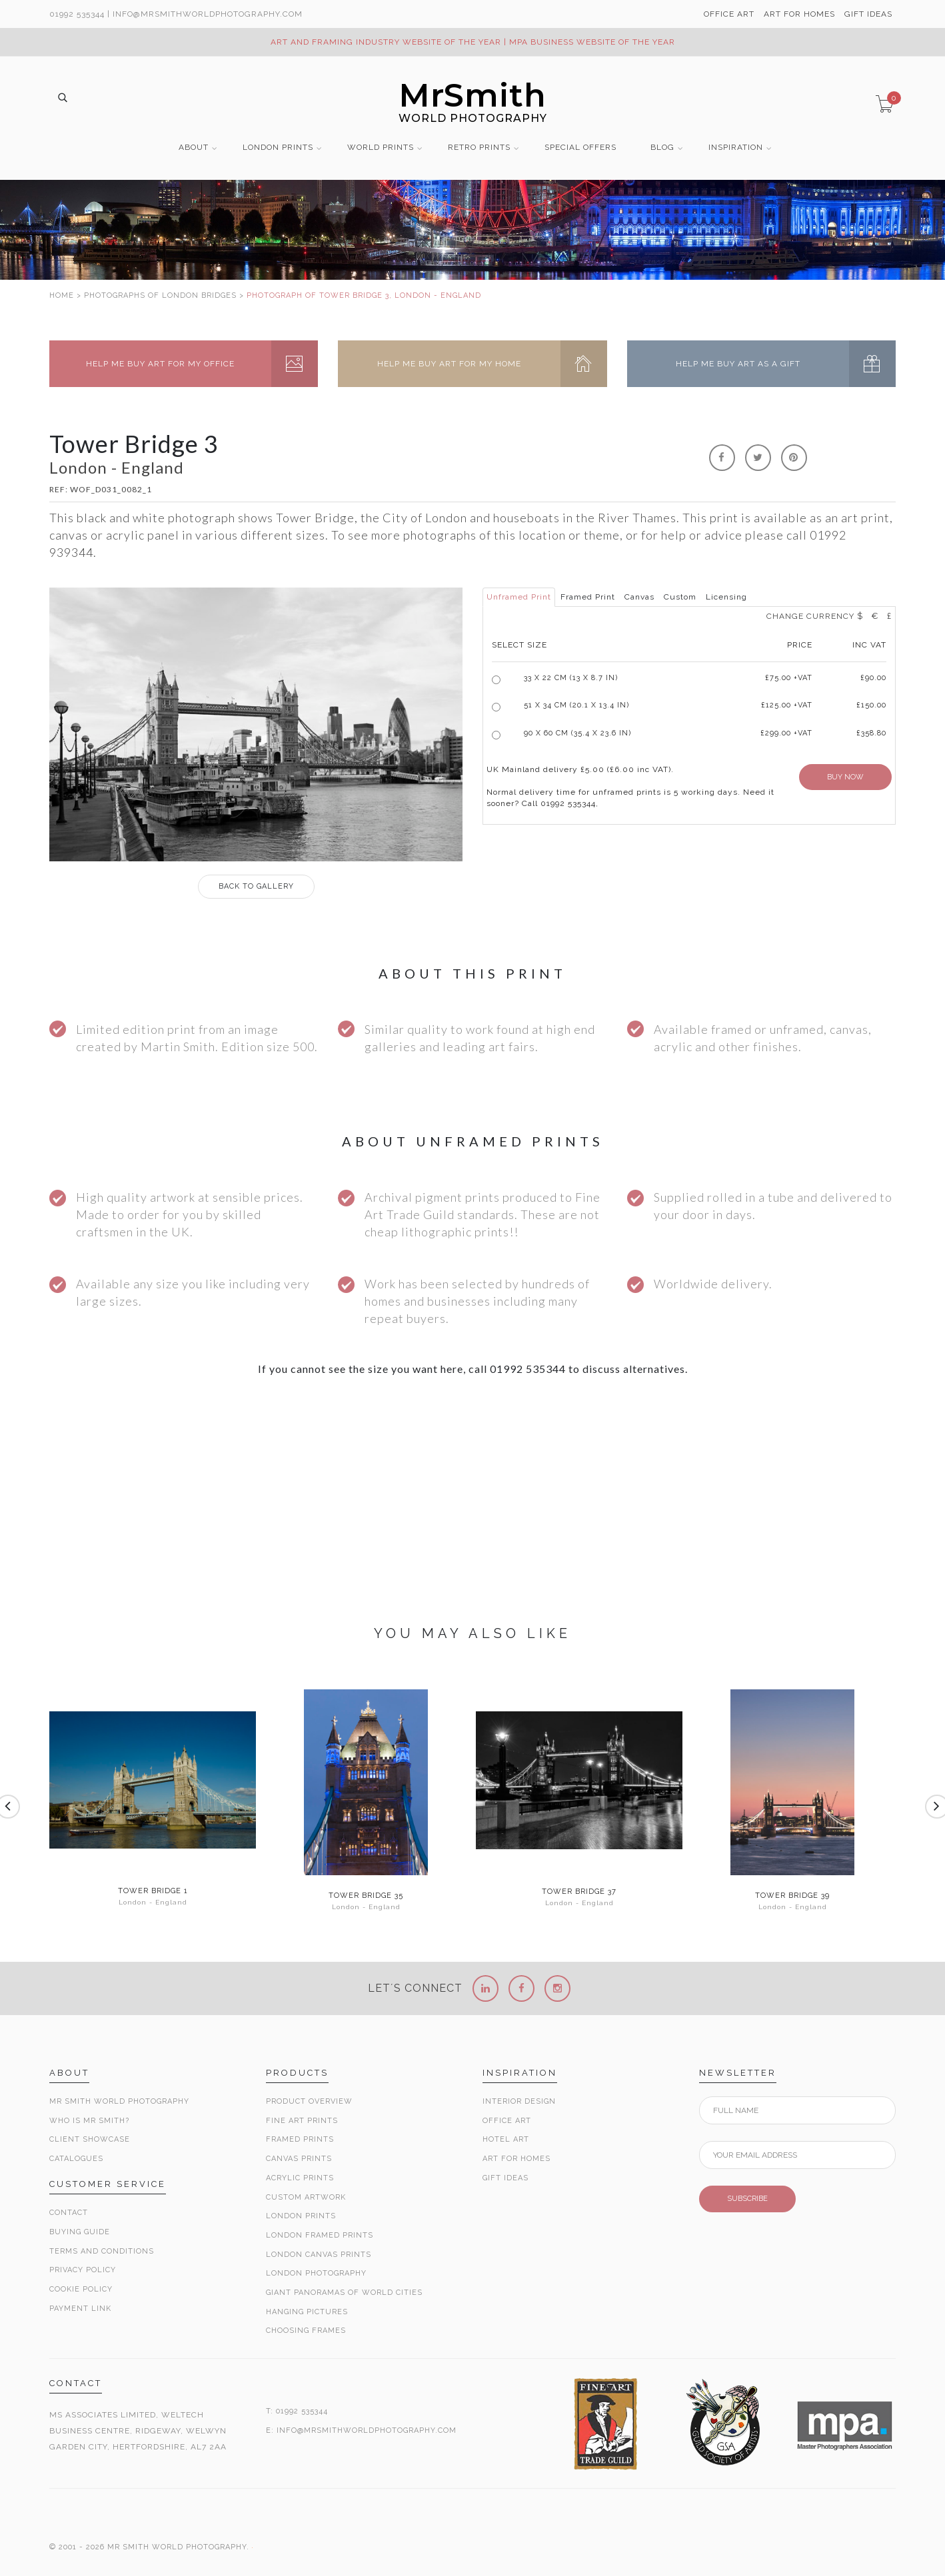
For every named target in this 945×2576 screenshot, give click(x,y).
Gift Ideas (505, 2178)
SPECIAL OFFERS (580, 147)
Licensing (726, 597)
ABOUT (194, 147)
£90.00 (873, 677)
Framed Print (587, 597)
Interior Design (519, 2101)
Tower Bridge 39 (792, 1896)
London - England (153, 1902)
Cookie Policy (81, 2289)
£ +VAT (788, 677)
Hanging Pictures (307, 2312)
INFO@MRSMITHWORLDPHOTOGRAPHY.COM (367, 2430)
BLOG (662, 147)
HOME (61, 295)
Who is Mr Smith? (89, 2120)
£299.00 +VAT (786, 733)
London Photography (316, 2273)
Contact (68, 2212)
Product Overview (309, 2101)
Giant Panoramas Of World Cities (344, 2292)
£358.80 (871, 733)
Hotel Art (505, 2139)
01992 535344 (77, 14)
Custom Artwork (306, 2197)
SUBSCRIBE (747, 2198)
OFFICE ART (729, 14)
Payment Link (80, 2308)
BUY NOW (845, 777)
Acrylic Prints (300, 2178)
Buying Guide (79, 2232)
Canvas (639, 597)
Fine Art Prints (302, 2120)
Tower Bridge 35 (366, 1896)
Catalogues (76, 2158)
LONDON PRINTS (278, 147)
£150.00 (871, 705)
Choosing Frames (306, 2330)
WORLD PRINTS (380, 147)
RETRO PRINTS (479, 147)
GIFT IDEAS (868, 14)
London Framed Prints (319, 2235)
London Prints (301, 2216)
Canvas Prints (299, 2158)
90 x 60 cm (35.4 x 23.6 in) (577, 733)
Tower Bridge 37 (579, 1892)
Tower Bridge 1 (153, 1891)
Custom (680, 597)
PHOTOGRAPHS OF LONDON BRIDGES (160, 295)
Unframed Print (518, 597)
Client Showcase (89, 2139)
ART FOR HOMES (799, 14)
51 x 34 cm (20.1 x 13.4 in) (576, 705)
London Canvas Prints (318, 2254)
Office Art (506, 2120)
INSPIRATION (735, 147)
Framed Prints (300, 2139)
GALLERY (256, 886)
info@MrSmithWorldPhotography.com (208, 14)
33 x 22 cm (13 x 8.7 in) (571, 677)
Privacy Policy (82, 2270)
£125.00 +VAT (786, 705)
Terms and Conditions (101, 2251)
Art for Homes (516, 2158)
